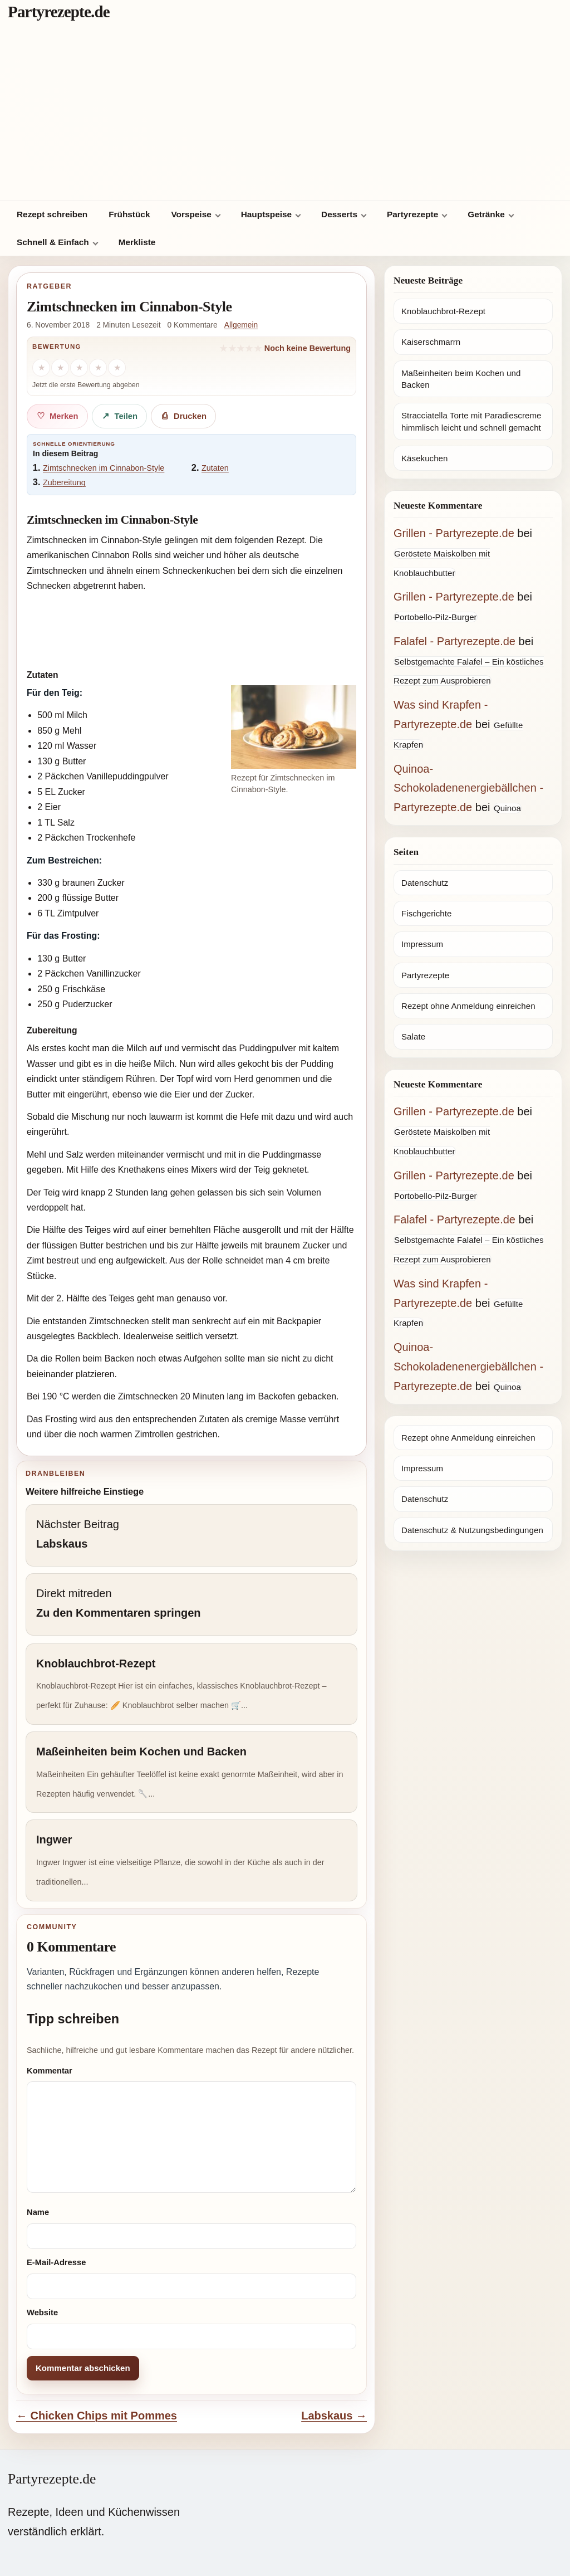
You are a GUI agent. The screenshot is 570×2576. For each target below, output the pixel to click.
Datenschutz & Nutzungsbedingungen (472, 1530)
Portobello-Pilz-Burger (435, 617)
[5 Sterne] (117, 368)
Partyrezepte (412, 214)
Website (42, 2312)
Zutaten (215, 468)
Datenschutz (424, 882)
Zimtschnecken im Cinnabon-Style (103, 468)
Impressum (422, 944)
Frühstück (129, 214)
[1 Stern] (41, 368)
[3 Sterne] (79, 368)
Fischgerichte (426, 913)
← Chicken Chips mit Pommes (96, 2415)
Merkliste (137, 242)
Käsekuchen (424, 458)
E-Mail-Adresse (56, 2262)
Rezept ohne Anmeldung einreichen (468, 1006)
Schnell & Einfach (53, 242)
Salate (413, 1036)
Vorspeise (191, 214)
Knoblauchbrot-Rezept (443, 311)
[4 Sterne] (98, 368)
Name (38, 2212)
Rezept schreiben (52, 214)
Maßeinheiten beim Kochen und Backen (460, 378)
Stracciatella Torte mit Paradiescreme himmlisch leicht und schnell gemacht (471, 421)
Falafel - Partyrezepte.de (454, 641)
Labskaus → (334, 2415)
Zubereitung (64, 482)
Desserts (339, 214)
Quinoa (507, 808)
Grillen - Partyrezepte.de (454, 533)
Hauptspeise (266, 214)
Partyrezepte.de (59, 12)
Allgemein (241, 325)
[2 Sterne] (60, 368)
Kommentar (49, 2070)
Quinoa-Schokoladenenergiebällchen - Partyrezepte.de (468, 788)
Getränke (486, 214)
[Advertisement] (285, 117)
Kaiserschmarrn (430, 342)
